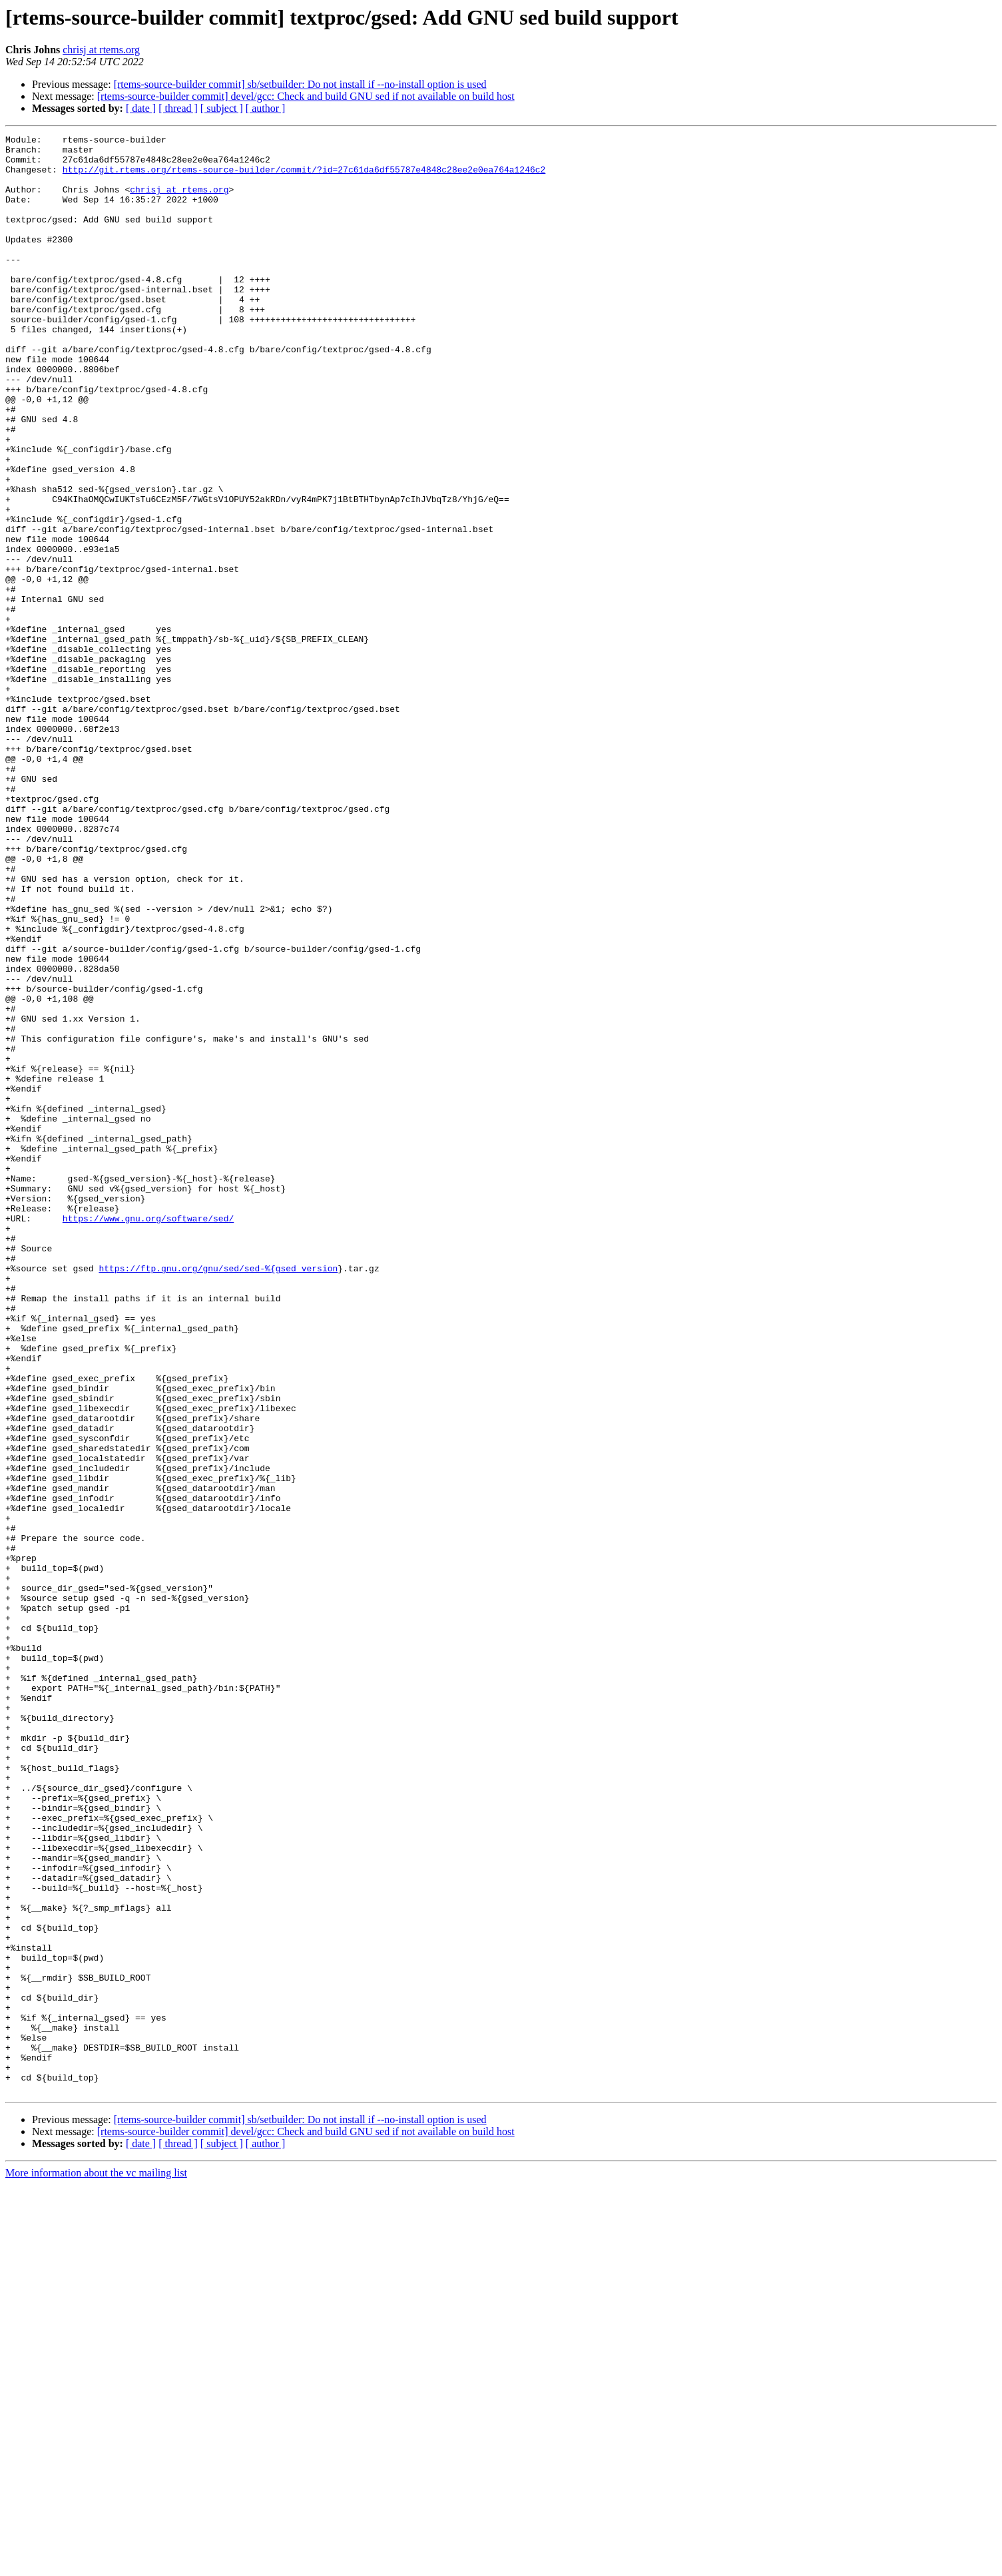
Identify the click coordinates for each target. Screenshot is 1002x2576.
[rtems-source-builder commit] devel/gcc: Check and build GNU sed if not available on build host (306, 96)
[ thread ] (178, 108)
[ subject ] (221, 108)
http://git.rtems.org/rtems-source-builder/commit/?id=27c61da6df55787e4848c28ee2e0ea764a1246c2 (304, 177)
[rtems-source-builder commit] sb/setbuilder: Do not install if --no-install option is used (300, 84)
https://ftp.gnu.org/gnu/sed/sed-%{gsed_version (218, 1496)
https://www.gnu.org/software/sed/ (148, 1436)
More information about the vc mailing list (96, 2564)
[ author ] (266, 108)
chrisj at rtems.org (101, 49)
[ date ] (141, 108)
